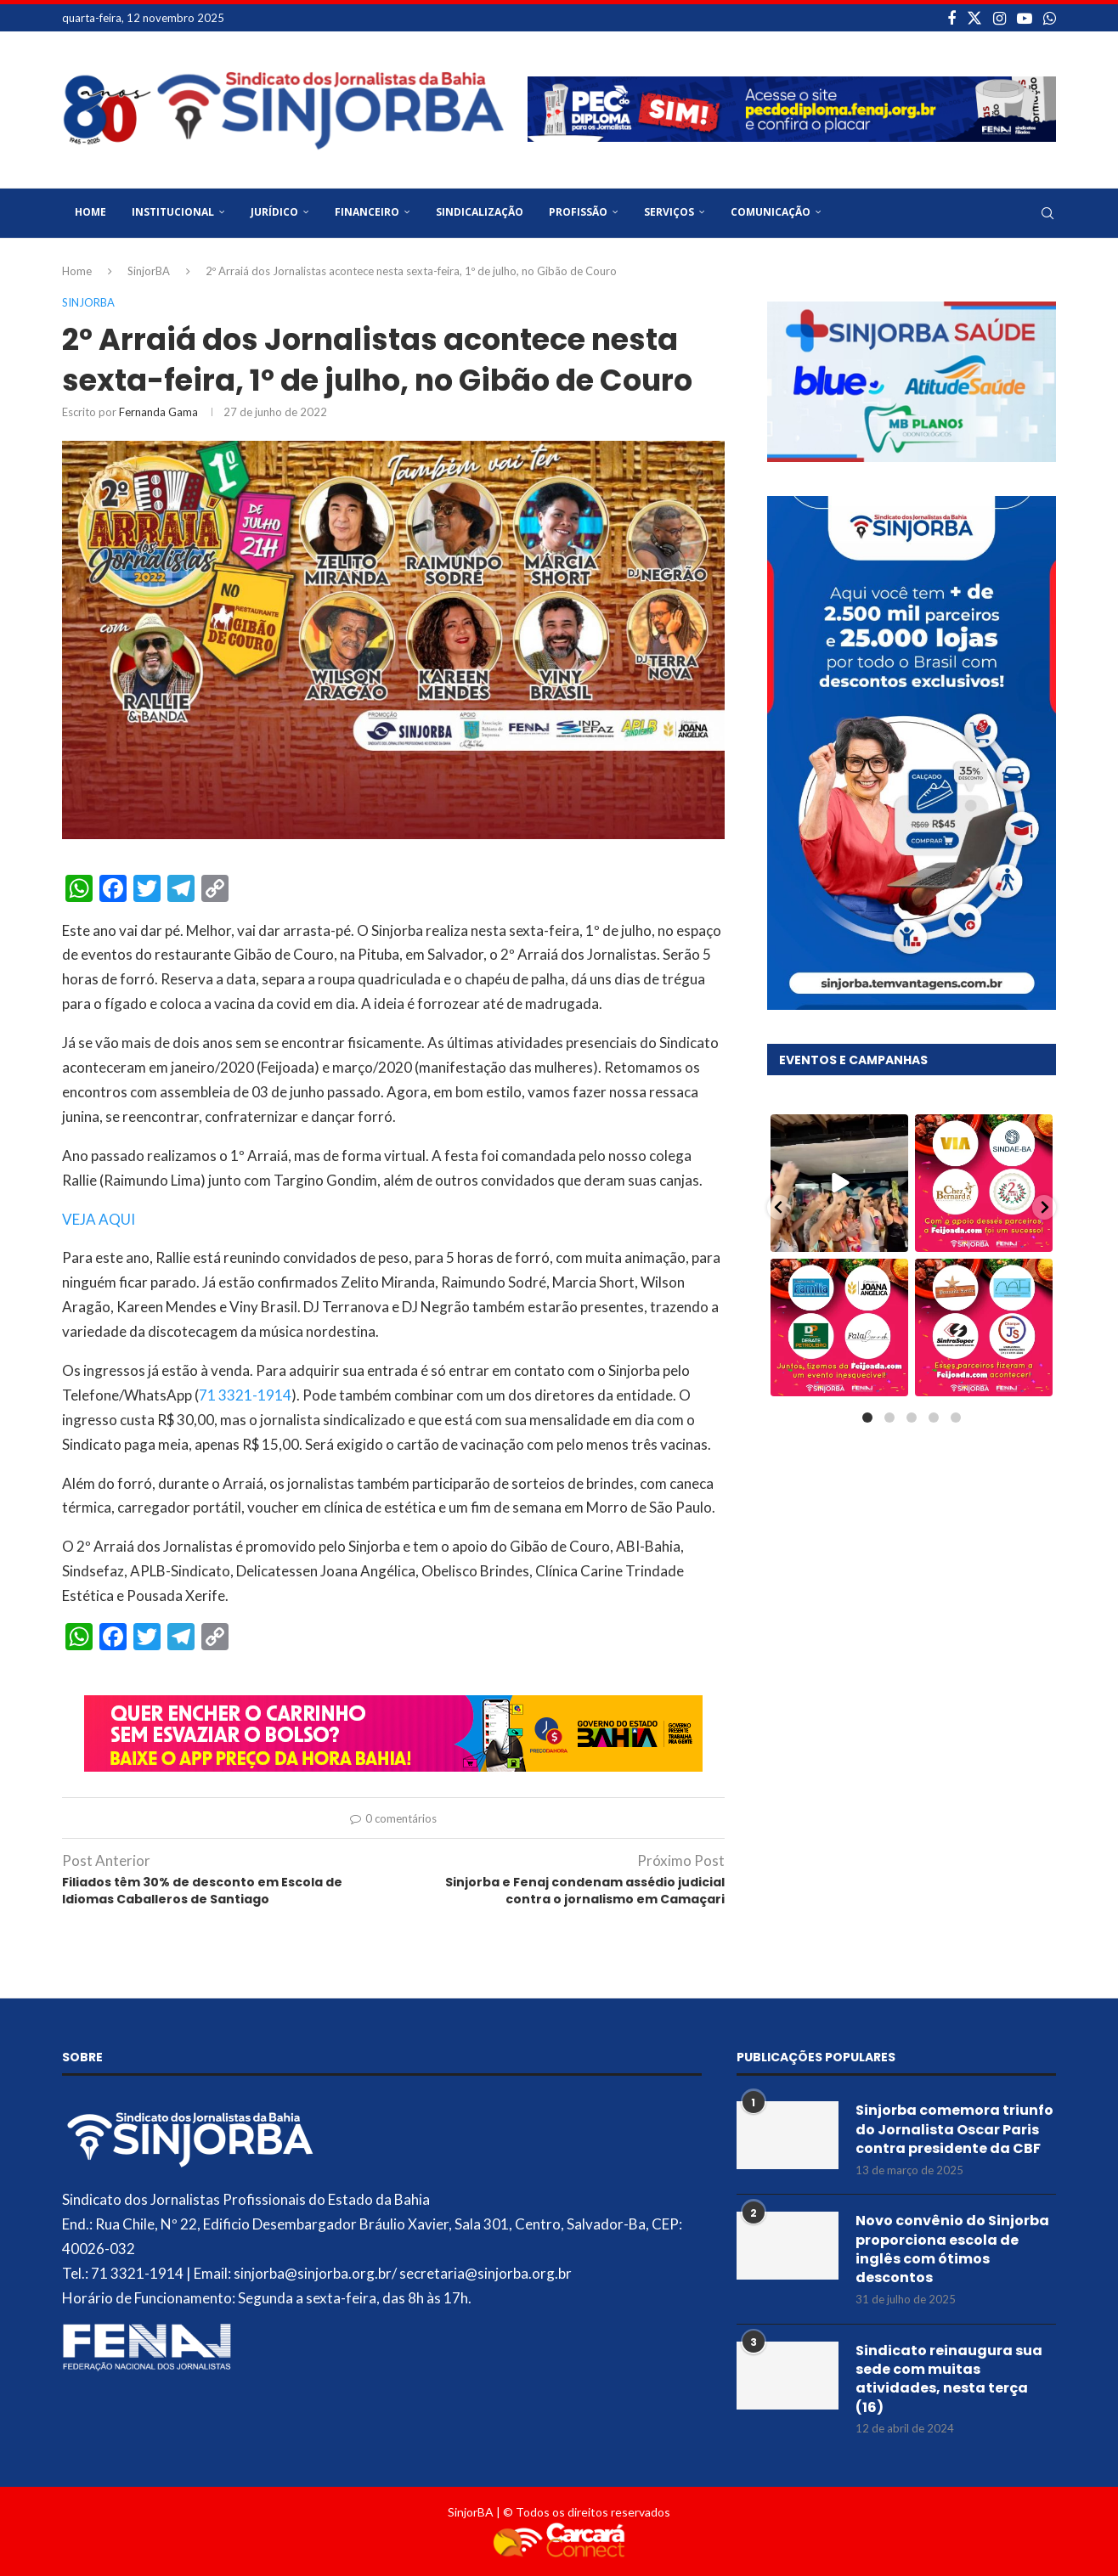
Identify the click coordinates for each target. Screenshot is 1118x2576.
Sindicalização (479, 212)
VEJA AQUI (98, 1219)
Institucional (173, 212)
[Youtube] (1024, 17)
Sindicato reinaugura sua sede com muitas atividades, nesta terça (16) (948, 2379)
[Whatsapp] (1049, 17)
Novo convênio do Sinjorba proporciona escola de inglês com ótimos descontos (952, 2249)
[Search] (1047, 213)
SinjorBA (148, 271)
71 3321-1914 (245, 1395)
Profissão (578, 212)
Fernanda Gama (158, 412)
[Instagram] (999, 17)
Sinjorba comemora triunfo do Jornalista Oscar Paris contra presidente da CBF (954, 2129)
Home (90, 212)
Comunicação (770, 212)
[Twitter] (974, 17)
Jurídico (274, 212)
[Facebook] (951, 17)
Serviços (669, 212)
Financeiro (367, 212)
